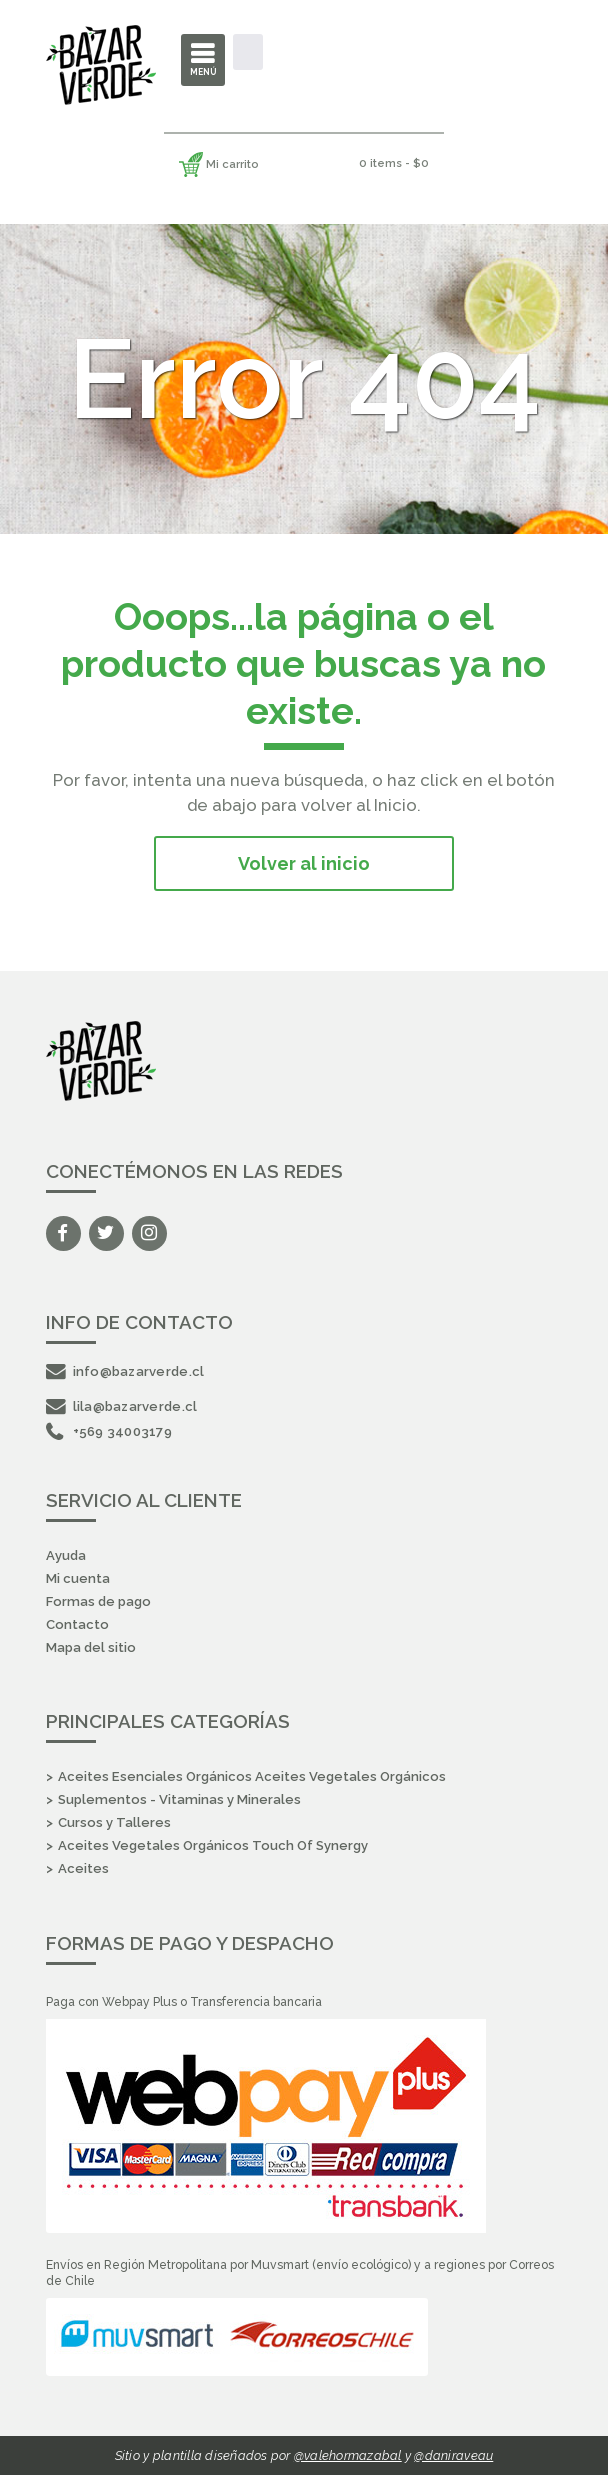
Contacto (77, 1624)
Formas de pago (98, 1601)
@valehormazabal (348, 2455)
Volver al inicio (304, 863)
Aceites (83, 1868)
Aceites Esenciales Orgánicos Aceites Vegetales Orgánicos (252, 1776)
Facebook (63, 1233)
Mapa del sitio (91, 1647)
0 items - (394, 163)
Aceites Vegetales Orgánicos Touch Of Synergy (213, 1845)
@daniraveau (453, 2455)
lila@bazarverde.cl (122, 1406)
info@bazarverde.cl (125, 1371)
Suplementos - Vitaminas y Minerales (179, 1799)
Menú (203, 72)
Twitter (106, 1233)
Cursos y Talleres (114, 1822)
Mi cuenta (78, 1578)
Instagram (149, 1233)
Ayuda (66, 1555)
